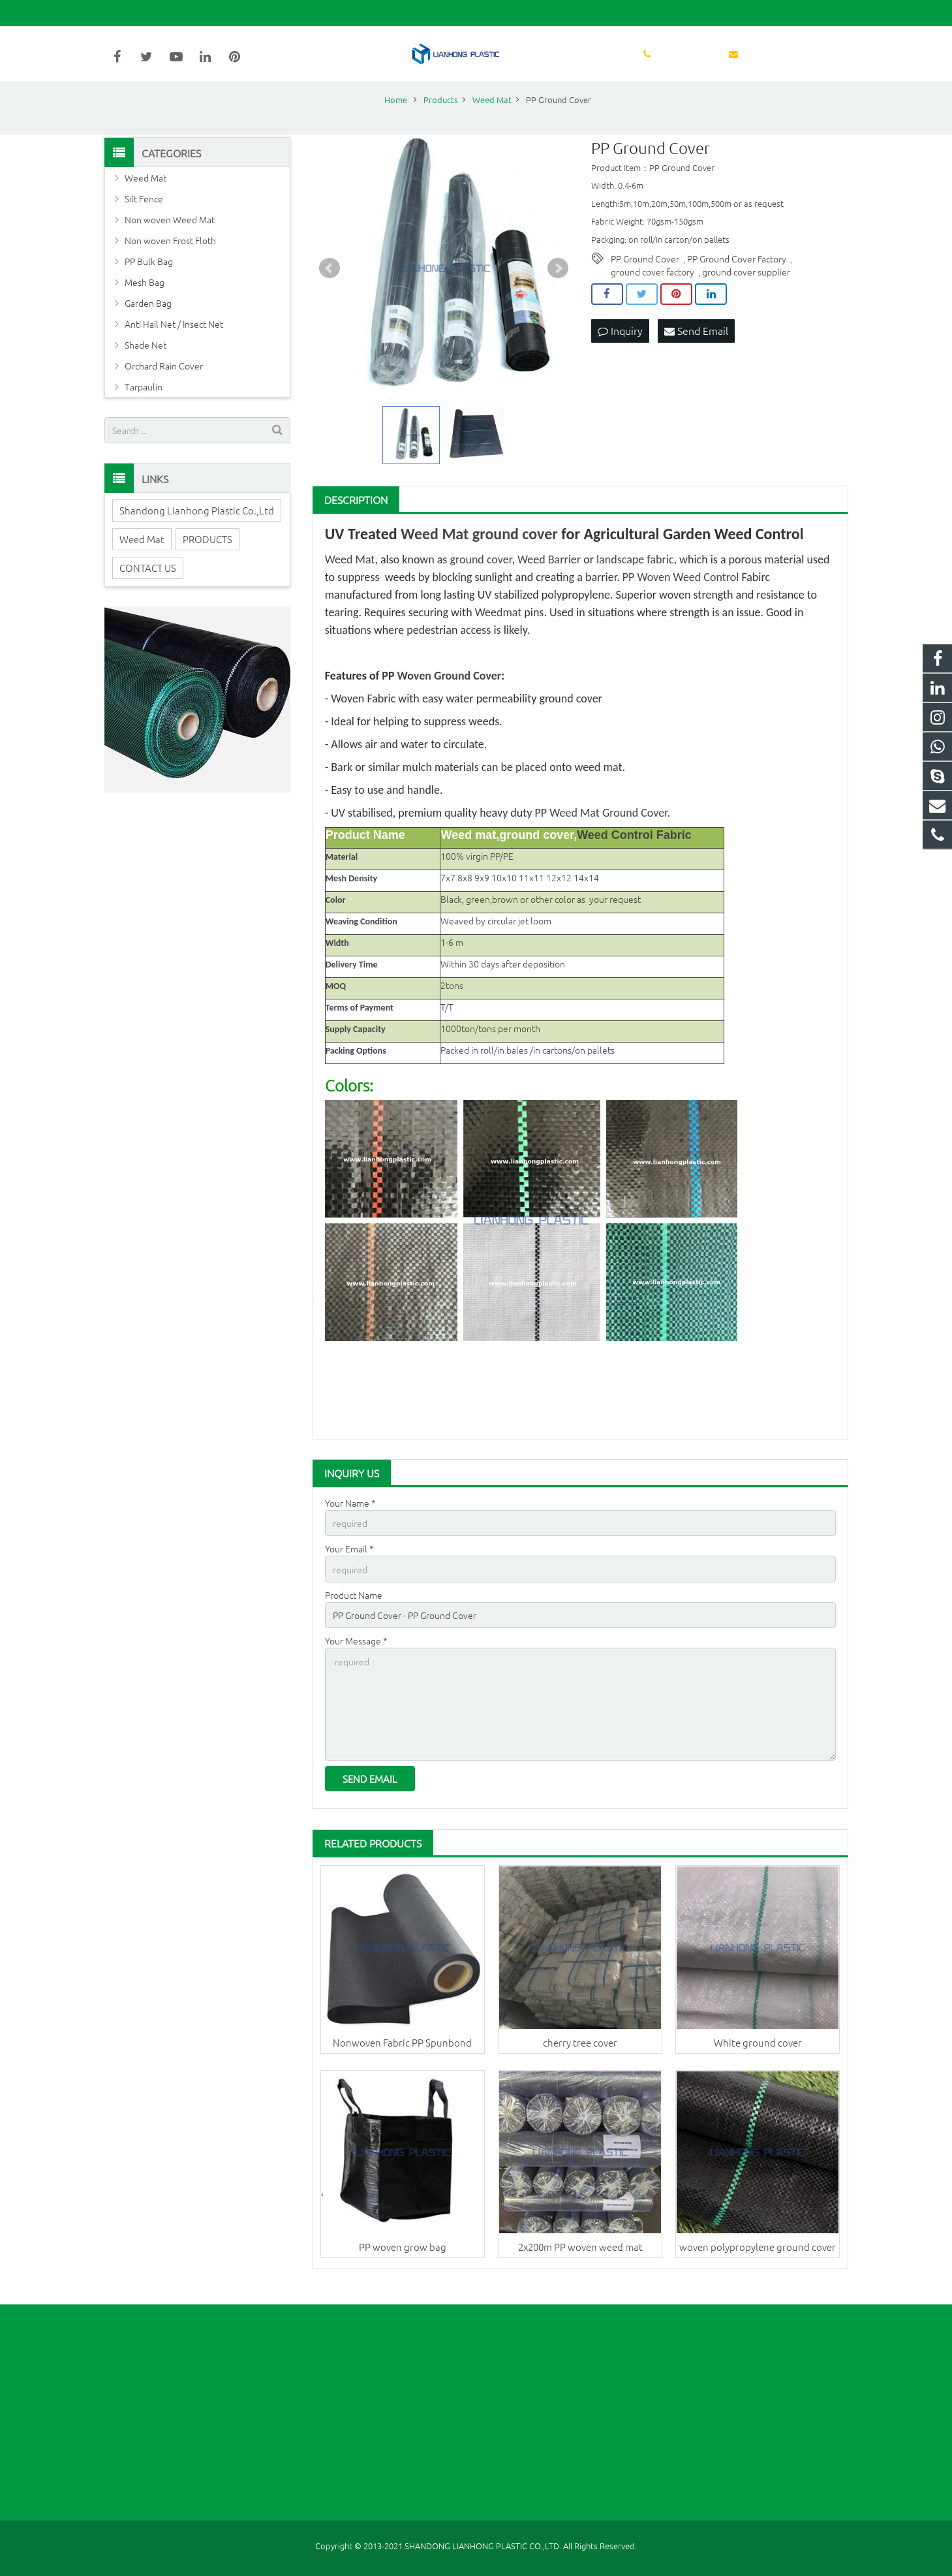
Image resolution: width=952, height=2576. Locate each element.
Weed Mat (434, 551)
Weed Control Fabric (634, 852)
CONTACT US (147, 585)
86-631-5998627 (147, 13)
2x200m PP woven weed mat (580, 2259)
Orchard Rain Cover (164, 383)
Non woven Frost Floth (170, 258)
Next (557, 286)
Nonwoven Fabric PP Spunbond (402, 2054)
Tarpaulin (143, 404)
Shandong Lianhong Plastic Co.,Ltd (196, 528)
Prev (329, 286)
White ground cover (758, 2054)
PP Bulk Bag (149, 279)
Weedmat (498, 630)
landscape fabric (635, 577)
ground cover (515, 551)
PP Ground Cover (645, 276)
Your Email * (349, 1566)
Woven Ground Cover (449, 693)
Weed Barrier (549, 577)
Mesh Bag (144, 300)
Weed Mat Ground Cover (608, 830)
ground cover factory (652, 289)
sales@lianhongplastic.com (255, 13)
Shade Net (145, 362)
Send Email (696, 348)
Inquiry (620, 348)
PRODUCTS (207, 556)
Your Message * (356, 1656)
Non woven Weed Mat (170, 237)
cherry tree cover (580, 2054)
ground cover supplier (746, 289)
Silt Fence (144, 216)
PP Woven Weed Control (680, 595)
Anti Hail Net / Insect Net (174, 342)
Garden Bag (148, 321)
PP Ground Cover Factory (736, 276)
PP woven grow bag (402, 2259)
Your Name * (350, 1520)
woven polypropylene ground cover (757, 2259)
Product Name (353, 1611)
